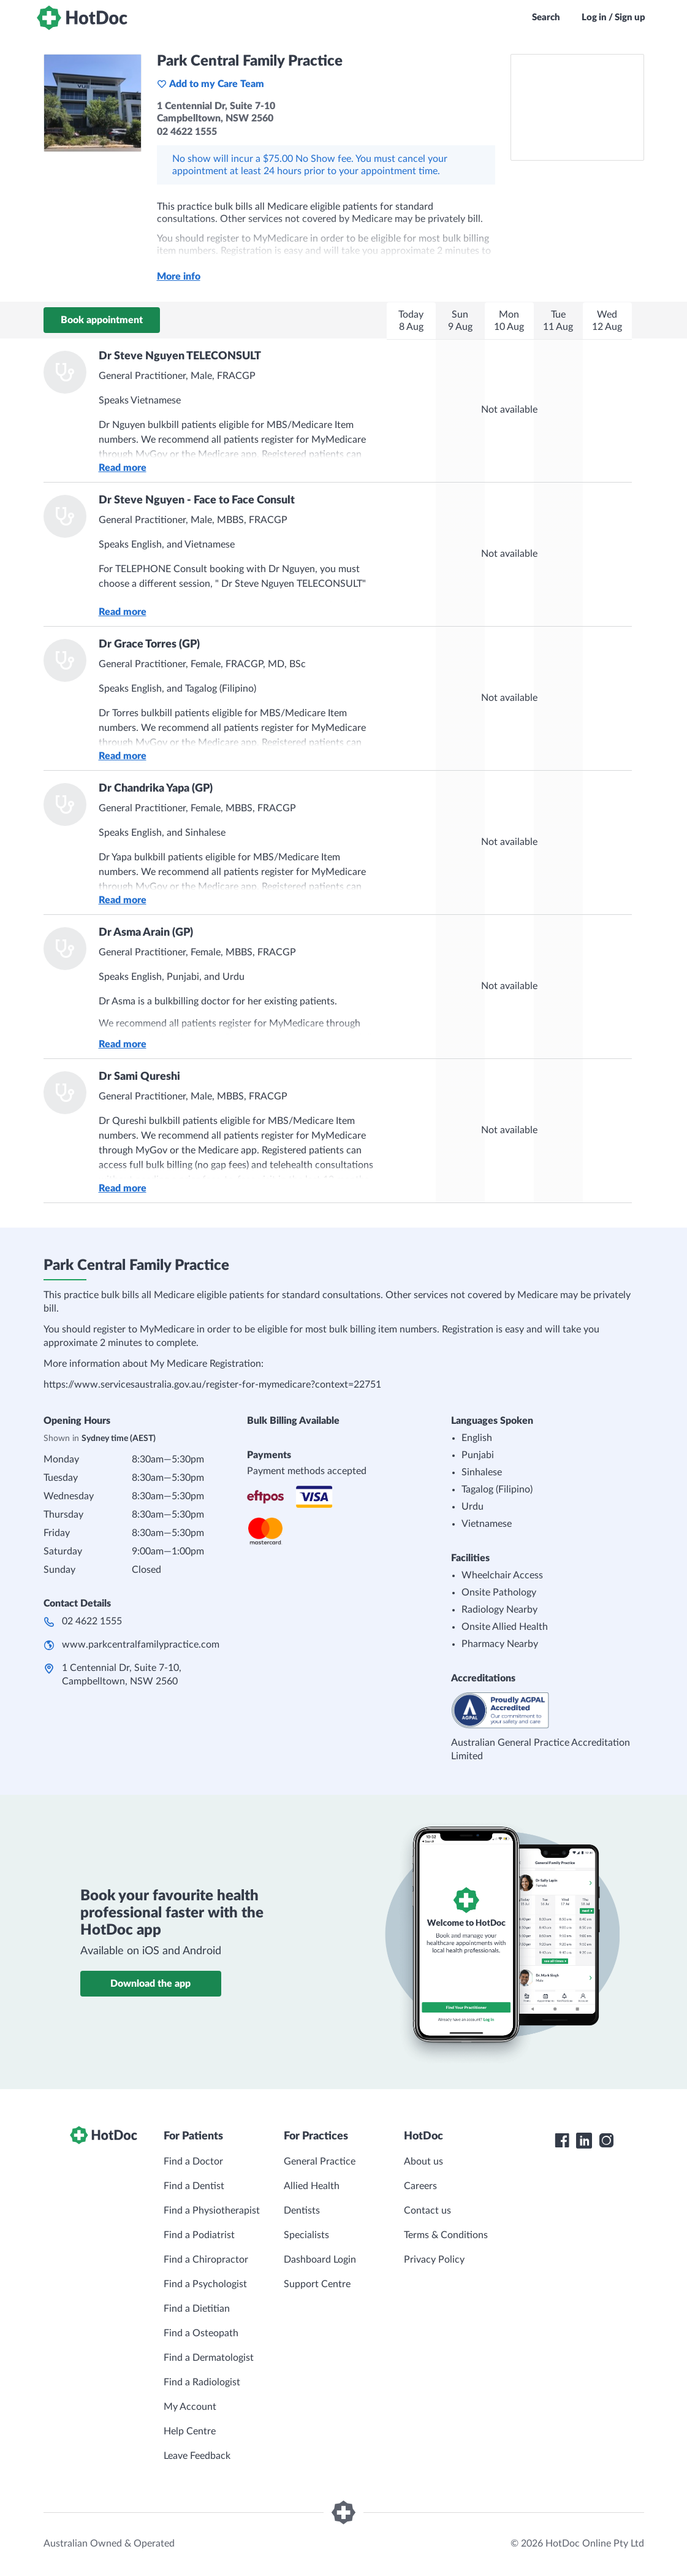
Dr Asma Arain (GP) (146, 932)
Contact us (427, 2210)
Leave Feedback (197, 2456)
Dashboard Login (320, 2260)
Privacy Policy (434, 2260)
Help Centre (190, 2431)
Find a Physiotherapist (212, 2210)
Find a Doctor (193, 2161)
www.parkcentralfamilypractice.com (140, 1644)
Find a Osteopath (201, 2333)
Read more (122, 468)
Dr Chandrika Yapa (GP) (156, 788)
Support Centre (317, 2284)
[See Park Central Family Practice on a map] (577, 107)
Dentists (302, 2210)
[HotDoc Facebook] (562, 2141)
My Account (190, 2407)
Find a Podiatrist (199, 2235)
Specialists (306, 2235)
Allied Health (312, 2186)
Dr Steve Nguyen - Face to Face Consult (197, 500)
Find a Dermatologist (209, 2358)
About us (423, 2161)
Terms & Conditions (446, 2235)
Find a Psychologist (205, 2284)
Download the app (150, 1984)
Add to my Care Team (210, 84)
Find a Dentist (194, 2186)
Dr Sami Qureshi (139, 1076)
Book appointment (102, 320)
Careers (420, 2186)
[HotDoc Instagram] (606, 2141)
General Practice (319, 2161)
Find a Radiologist (202, 2382)
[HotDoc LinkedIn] (584, 2141)
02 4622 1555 (92, 1621)
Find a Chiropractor (206, 2260)
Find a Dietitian (197, 2309)
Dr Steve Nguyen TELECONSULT (180, 356)
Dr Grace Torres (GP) (149, 644)
